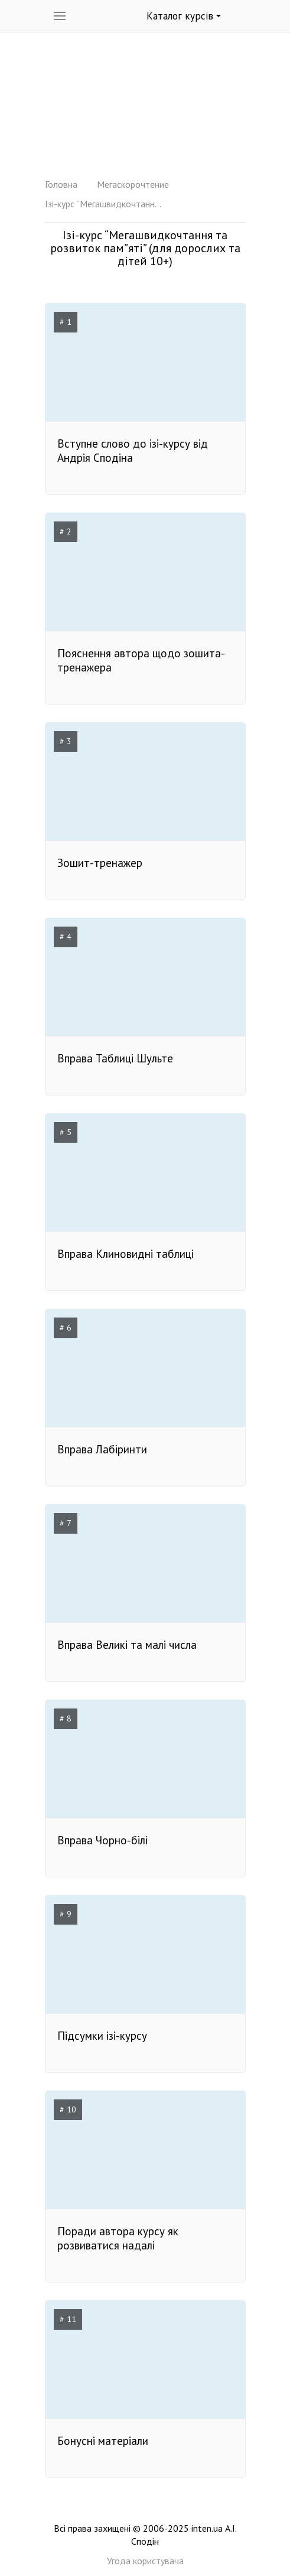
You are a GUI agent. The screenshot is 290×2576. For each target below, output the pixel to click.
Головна (61, 184)
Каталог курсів (183, 15)
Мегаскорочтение (133, 184)
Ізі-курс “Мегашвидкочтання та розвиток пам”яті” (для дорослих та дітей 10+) (104, 204)
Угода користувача (145, 2561)
